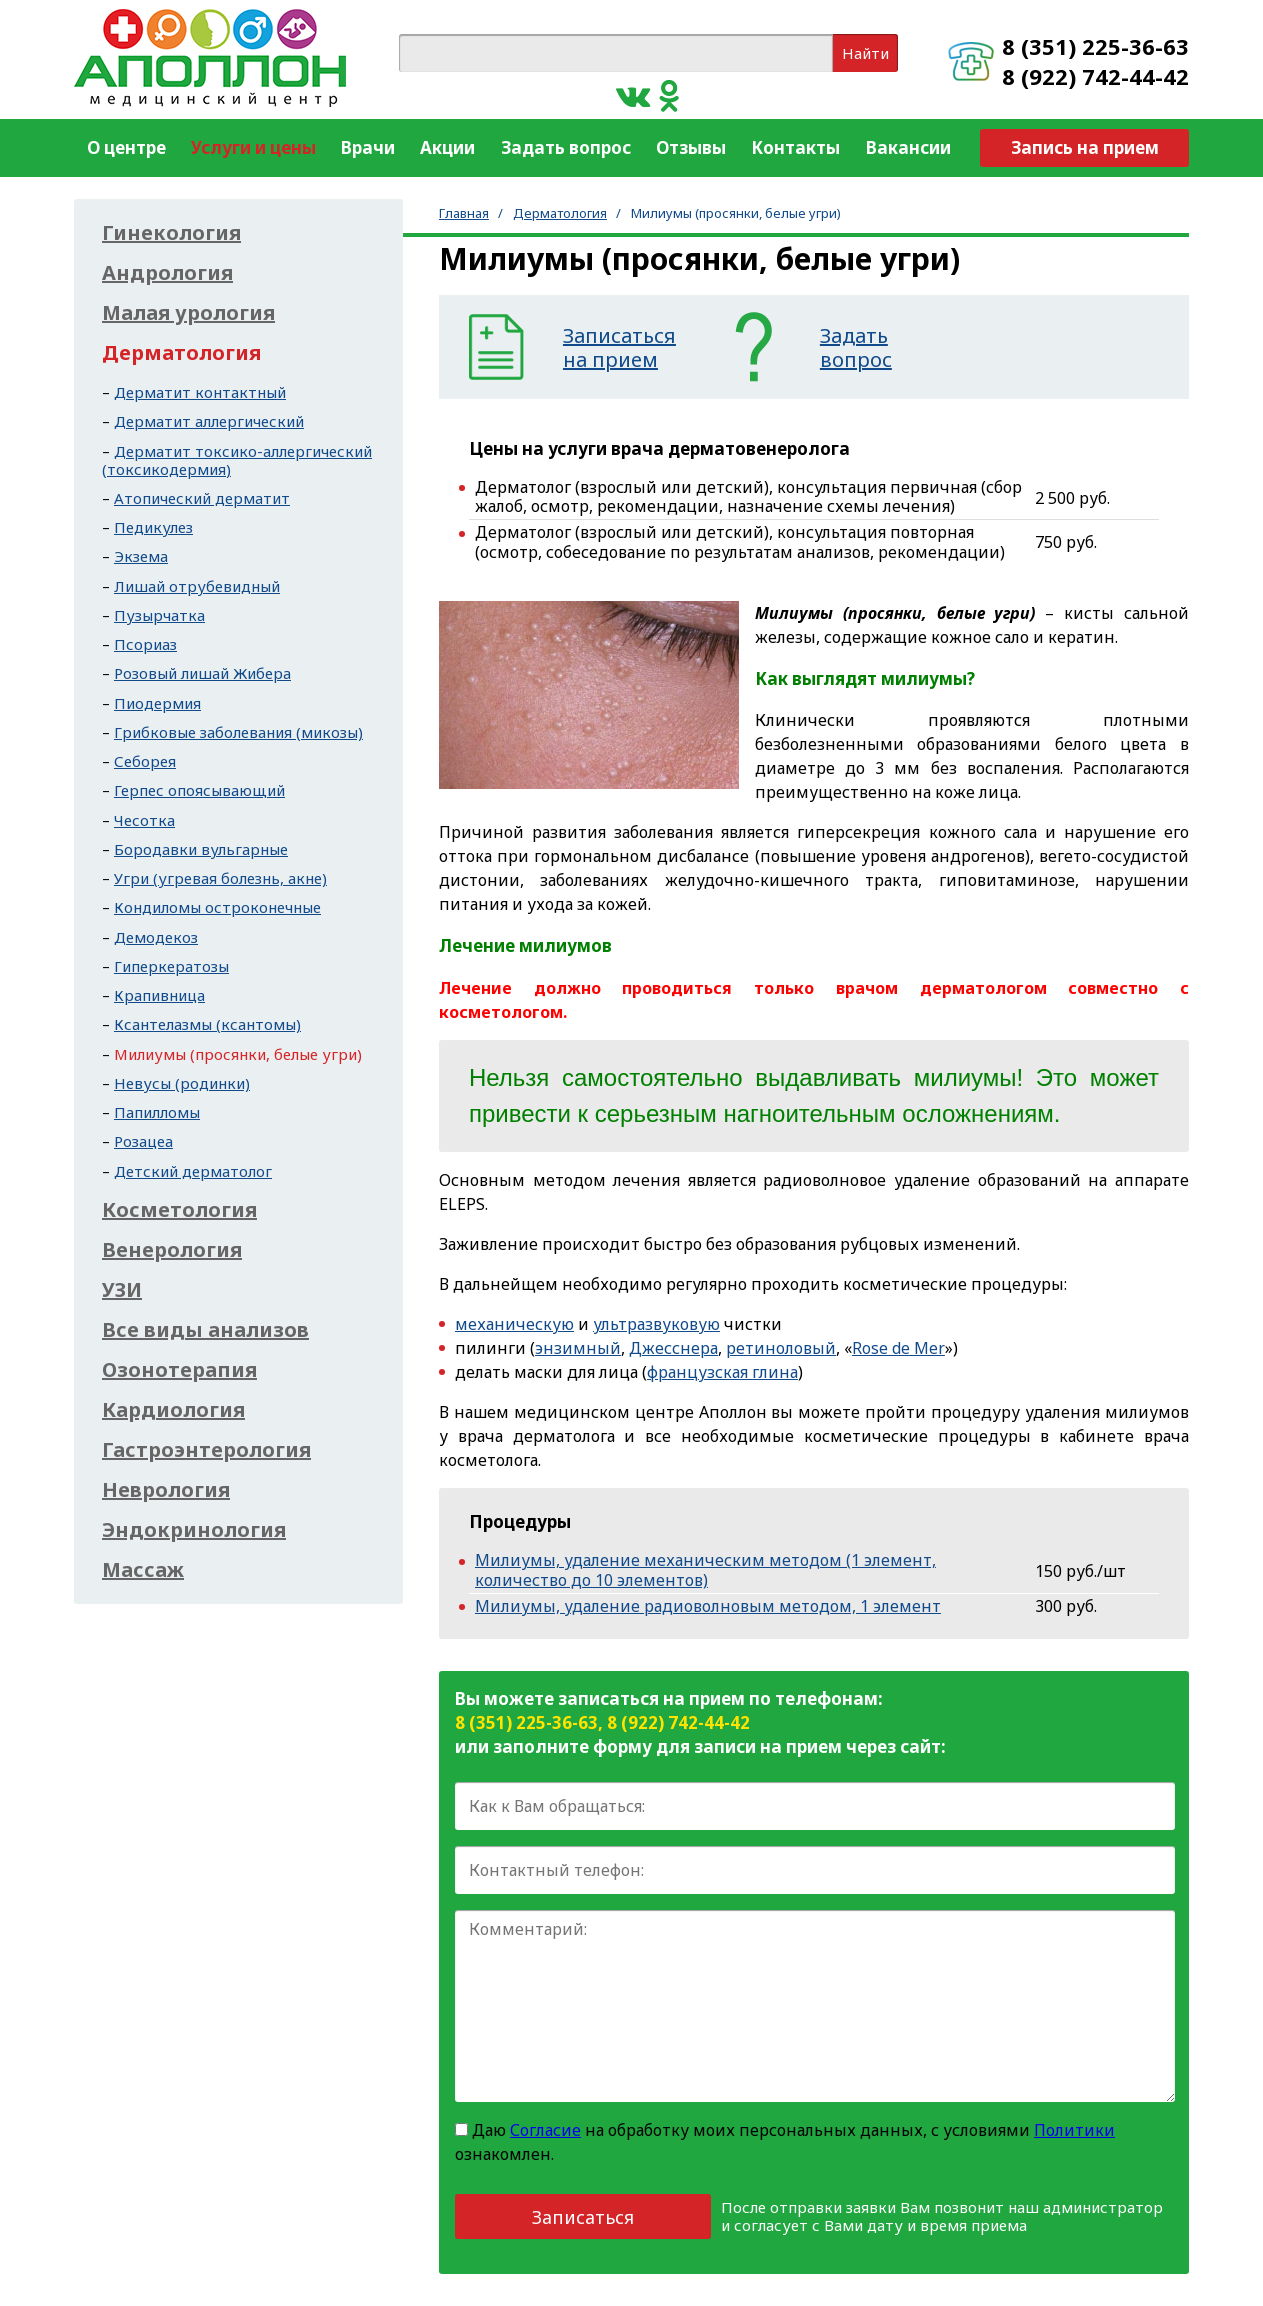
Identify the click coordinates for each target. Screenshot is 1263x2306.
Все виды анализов (205, 1330)
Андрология (167, 273)
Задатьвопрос (856, 348)
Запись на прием (1085, 147)
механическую (514, 1324)
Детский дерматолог (193, 1171)
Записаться (583, 2217)
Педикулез (153, 527)
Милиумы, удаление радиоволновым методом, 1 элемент (708, 1606)
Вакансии (908, 147)
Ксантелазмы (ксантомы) (207, 1024)
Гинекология (171, 233)
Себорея (145, 761)
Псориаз (145, 644)
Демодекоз (156, 937)
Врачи (368, 147)
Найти (865, 53)
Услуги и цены (253, 147)
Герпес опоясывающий (199, 790)
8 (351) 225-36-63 (1095, 46)
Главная (464, 213)
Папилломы (157, 1112)
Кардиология (173, 1410)
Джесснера (673, 1348)
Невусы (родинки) (182, 1083)
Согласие (545, 2130)
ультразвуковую (656, 1324)
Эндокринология (194, 1530)
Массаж (143, 1570)
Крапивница (159, 995)
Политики (1074, 2130)
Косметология (179, 1210)
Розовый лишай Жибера (202, 673)
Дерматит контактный (200, 392)
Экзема (141, 556)
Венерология (172, 1250)
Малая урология (188, 313)
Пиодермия (157, 703)
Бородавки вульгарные (201, 849)
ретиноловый (781, 1348)
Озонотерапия (179, 1370)
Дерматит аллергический (209, 421)
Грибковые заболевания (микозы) (238, 732)
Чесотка (144, 820)
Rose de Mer (898, 1348)
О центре (126, 147)
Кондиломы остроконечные (217, 907)
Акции (447, 147)
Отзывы (691, 147)
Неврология (166, 1490)
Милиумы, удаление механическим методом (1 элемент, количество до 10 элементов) (705, 1569)
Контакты (795, 147)
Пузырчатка (159, 615)
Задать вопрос (566, 147)
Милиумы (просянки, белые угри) (238, 1054)
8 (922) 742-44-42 (1095, 76)
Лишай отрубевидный (197, 586)
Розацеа (143, 1141)
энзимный (578, 1348)
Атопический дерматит (202, 498)
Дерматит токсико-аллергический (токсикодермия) (237, 460)
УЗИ (122, 1290)
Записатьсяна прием (619, 348)
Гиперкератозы (171, 966)
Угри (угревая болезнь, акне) (220, 878)
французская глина (722, 1372)
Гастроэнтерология (206, 1450)
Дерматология (560, 213)
